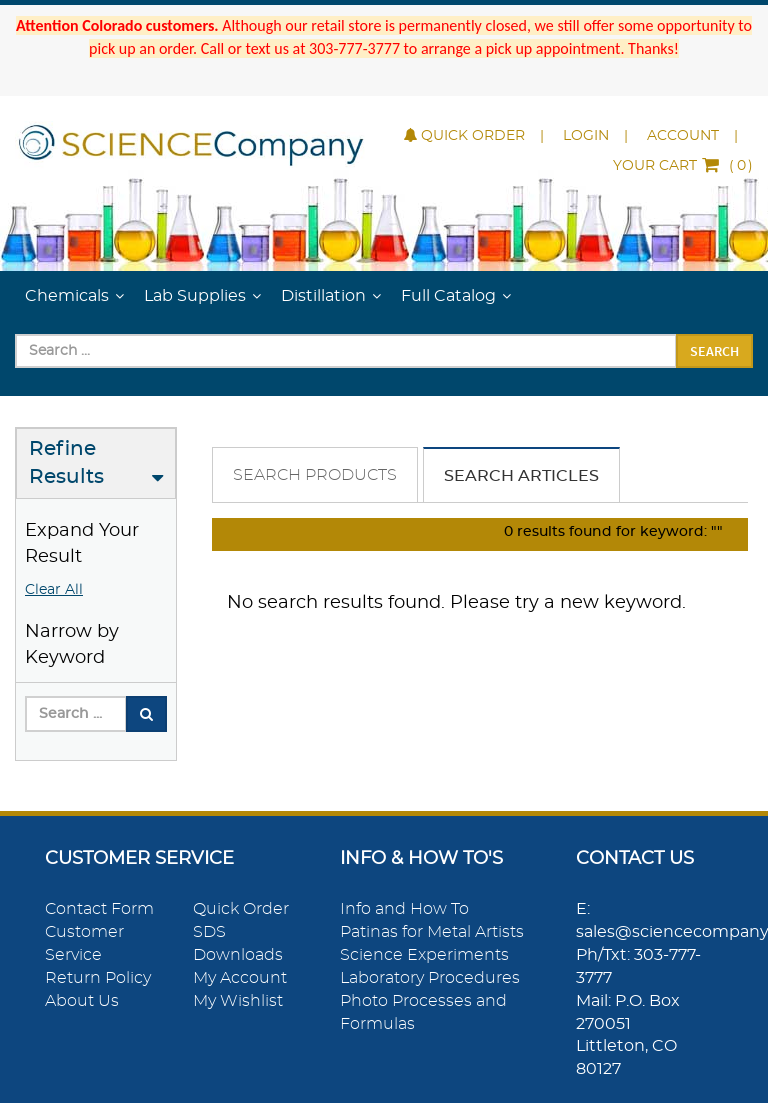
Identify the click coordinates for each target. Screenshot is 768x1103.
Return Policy (98, 978)
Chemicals (67, 296)
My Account (240, 978)
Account (683, 136)
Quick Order (464, 136)
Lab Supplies (195, 296)
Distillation (323, 296)
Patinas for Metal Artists (432, 932)
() (683, 166)
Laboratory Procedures (430, 978)
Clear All (54, 590)
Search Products (315, 475)
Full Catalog (448, 296)
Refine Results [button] (66, 463)
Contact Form (99, 909)
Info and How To (404, 909)
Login (586, 136)
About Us (82, 1001)
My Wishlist (238, 1001)
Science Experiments (424, 955)
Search (714, 351)
